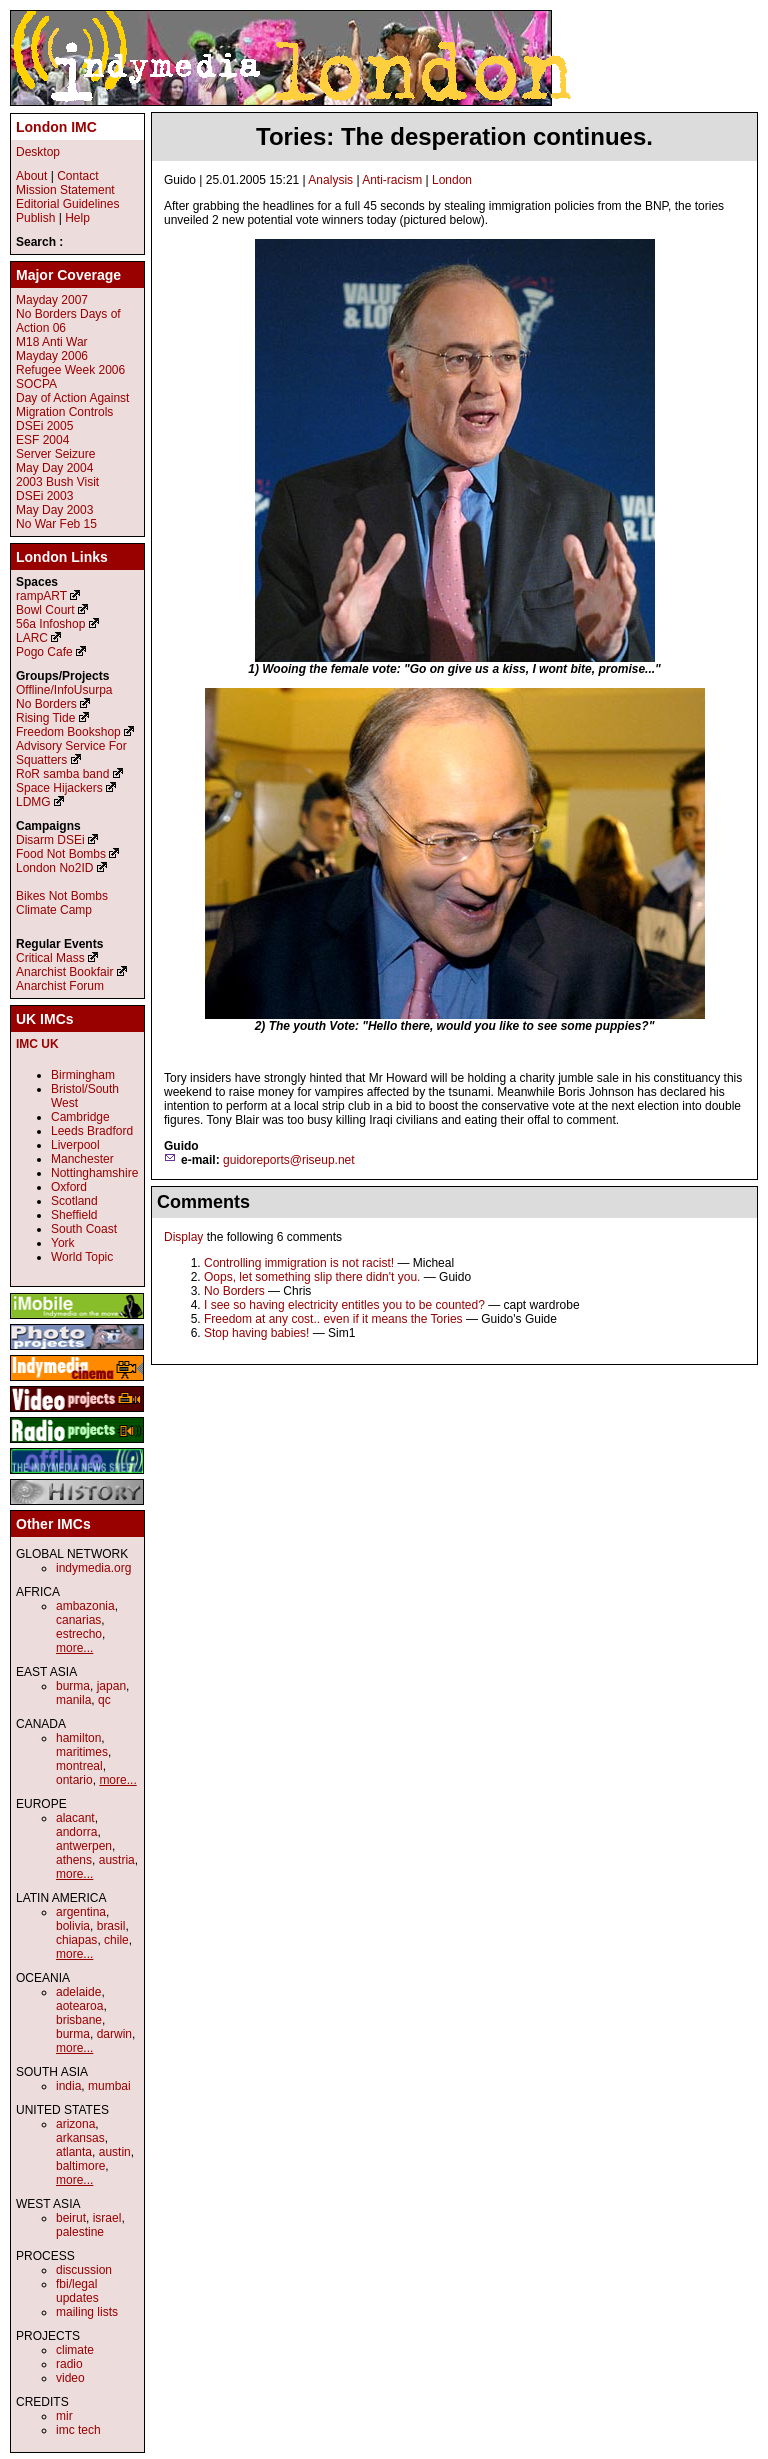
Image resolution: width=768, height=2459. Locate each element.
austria (117, 1860)
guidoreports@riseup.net (289, 1160)
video (70, 2378)
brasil (111, 1926)
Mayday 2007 (52, 300)
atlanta (74, 2152)
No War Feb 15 (56, 524)
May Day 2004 (54, 468)
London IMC (56, 127)
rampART (41, 596)
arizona (75, 2124)
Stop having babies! (256, 1333)
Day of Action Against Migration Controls (72, 405)
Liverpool (75, 1145)
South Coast (84, 1229)
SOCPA (36, 384)
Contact (77, 176)
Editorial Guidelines (67, 204)
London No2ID (54, 868)
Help (77, 218)
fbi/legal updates (77, 2291)
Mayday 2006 (52, 356)
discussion (84, 2270)
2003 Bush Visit (57, 482)
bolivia (73, 1926)
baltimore (80, 2166)
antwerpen (84, 1846)
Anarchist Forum (60, 986)
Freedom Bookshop (68, 732)
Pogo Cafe (44, 652)
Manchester (82, 1159)
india (68, 2086)
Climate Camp (54, 910)
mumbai (109, 2086)
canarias (78, 1620)
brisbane (79, 2020)
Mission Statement (65, 190)
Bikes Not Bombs (62, 896)
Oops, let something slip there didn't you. (312, 1277)
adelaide (78, 1992)
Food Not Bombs (61, 854)
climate (75, 2350)
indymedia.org (93, 1568)
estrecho (79, 1634)
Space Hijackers (59, 788)
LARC (32, 638)
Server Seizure (55, 454)
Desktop (38, 152)
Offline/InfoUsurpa (64, 690)
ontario (74, 1780)
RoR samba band (62, 774)
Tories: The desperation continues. (454, 136)
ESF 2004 (42, 440)
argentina (81, 1912)
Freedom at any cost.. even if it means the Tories (333, 1319)
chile (116, 1940)
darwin (114, 2034)
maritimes (82, 1752)
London (452, 180)
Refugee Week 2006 (70, 370)
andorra (76, 1832)
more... (74, 1648)
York (63, 1243)
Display (183, 1237)
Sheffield (74, 1215)
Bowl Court (45, 610)
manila (73, 1700)
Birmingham (83, 1075)
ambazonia (85, 1606)
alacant (75, 1818)
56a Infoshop (50, 624)
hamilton (78, 1738)
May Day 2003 (54, 510)
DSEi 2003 (44, 496)
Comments (203, 1202)
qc (104, 1700)
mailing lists (87, 2312)
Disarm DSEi (50, 840)
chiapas (76, 1940)
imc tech (78, 2430)
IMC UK (37, 1044)
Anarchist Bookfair (64, 972)
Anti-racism (392, 180)
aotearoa (79, 2006)
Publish (35, 218)
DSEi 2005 (44, 426)
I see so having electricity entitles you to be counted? (344, 1305)
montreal (79, 1766)
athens (74, 1860)
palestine (80, 2232)
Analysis (330, 180)
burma (73, 1686)
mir (64, 2416)
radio (69, 2364)
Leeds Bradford (92, 1131)
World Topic (82, 1257)
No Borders (234, 1291)
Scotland (74, 1201)
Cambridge (80, 1117)
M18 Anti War (52, 342)
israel (107, 2218)
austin (115, 2152)
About (31, 176)
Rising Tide (47, 718)
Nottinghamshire (94, 1173)
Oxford (69, 1187)
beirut (71, 2218)
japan (111, 1686)
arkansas (80, 2138)
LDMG (33, 802)
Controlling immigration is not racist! (299, 1263)
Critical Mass (50, 958)
